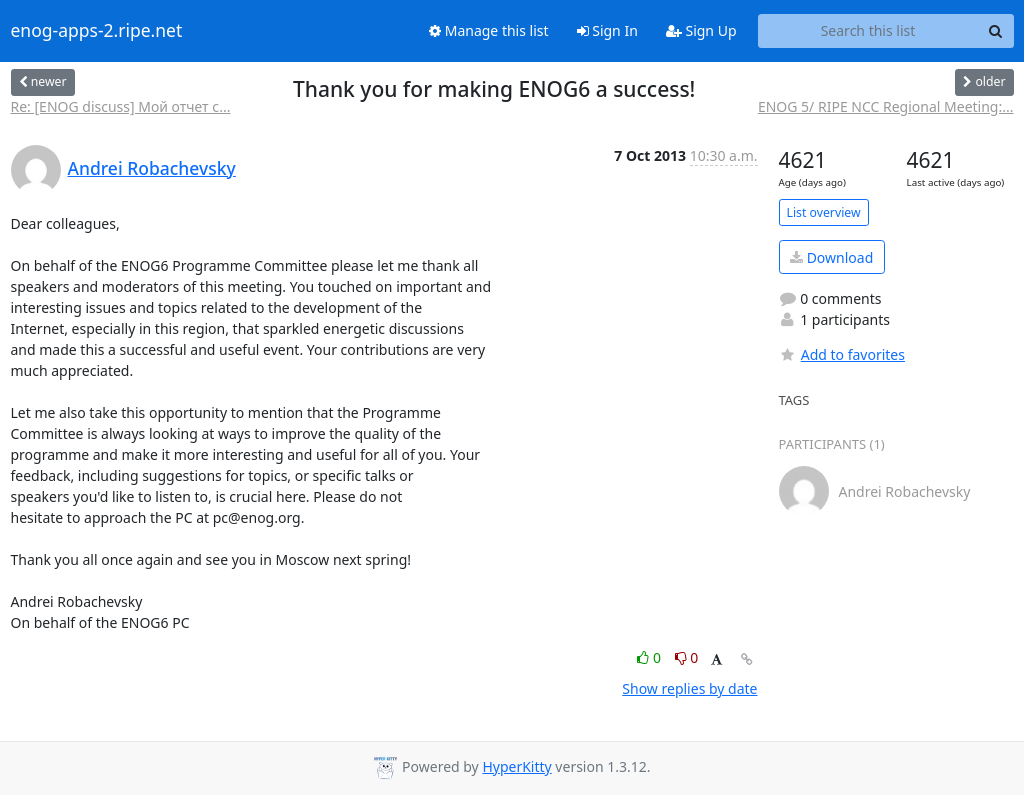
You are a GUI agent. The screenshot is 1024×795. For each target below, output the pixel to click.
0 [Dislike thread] (687, 657)
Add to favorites (842, 354)
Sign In (607, 30)
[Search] (996, 31)
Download (831, 257)
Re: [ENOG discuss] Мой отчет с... (121, 106)
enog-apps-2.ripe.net (97, 31)
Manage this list (489, 30)
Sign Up (701, 30)
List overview (824, 212)
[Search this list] (868, 31)
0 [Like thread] (650, 657)
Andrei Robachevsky (152, 168)
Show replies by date (689, 688)
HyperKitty (516, 766)
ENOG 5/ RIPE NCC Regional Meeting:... (886, 106)
